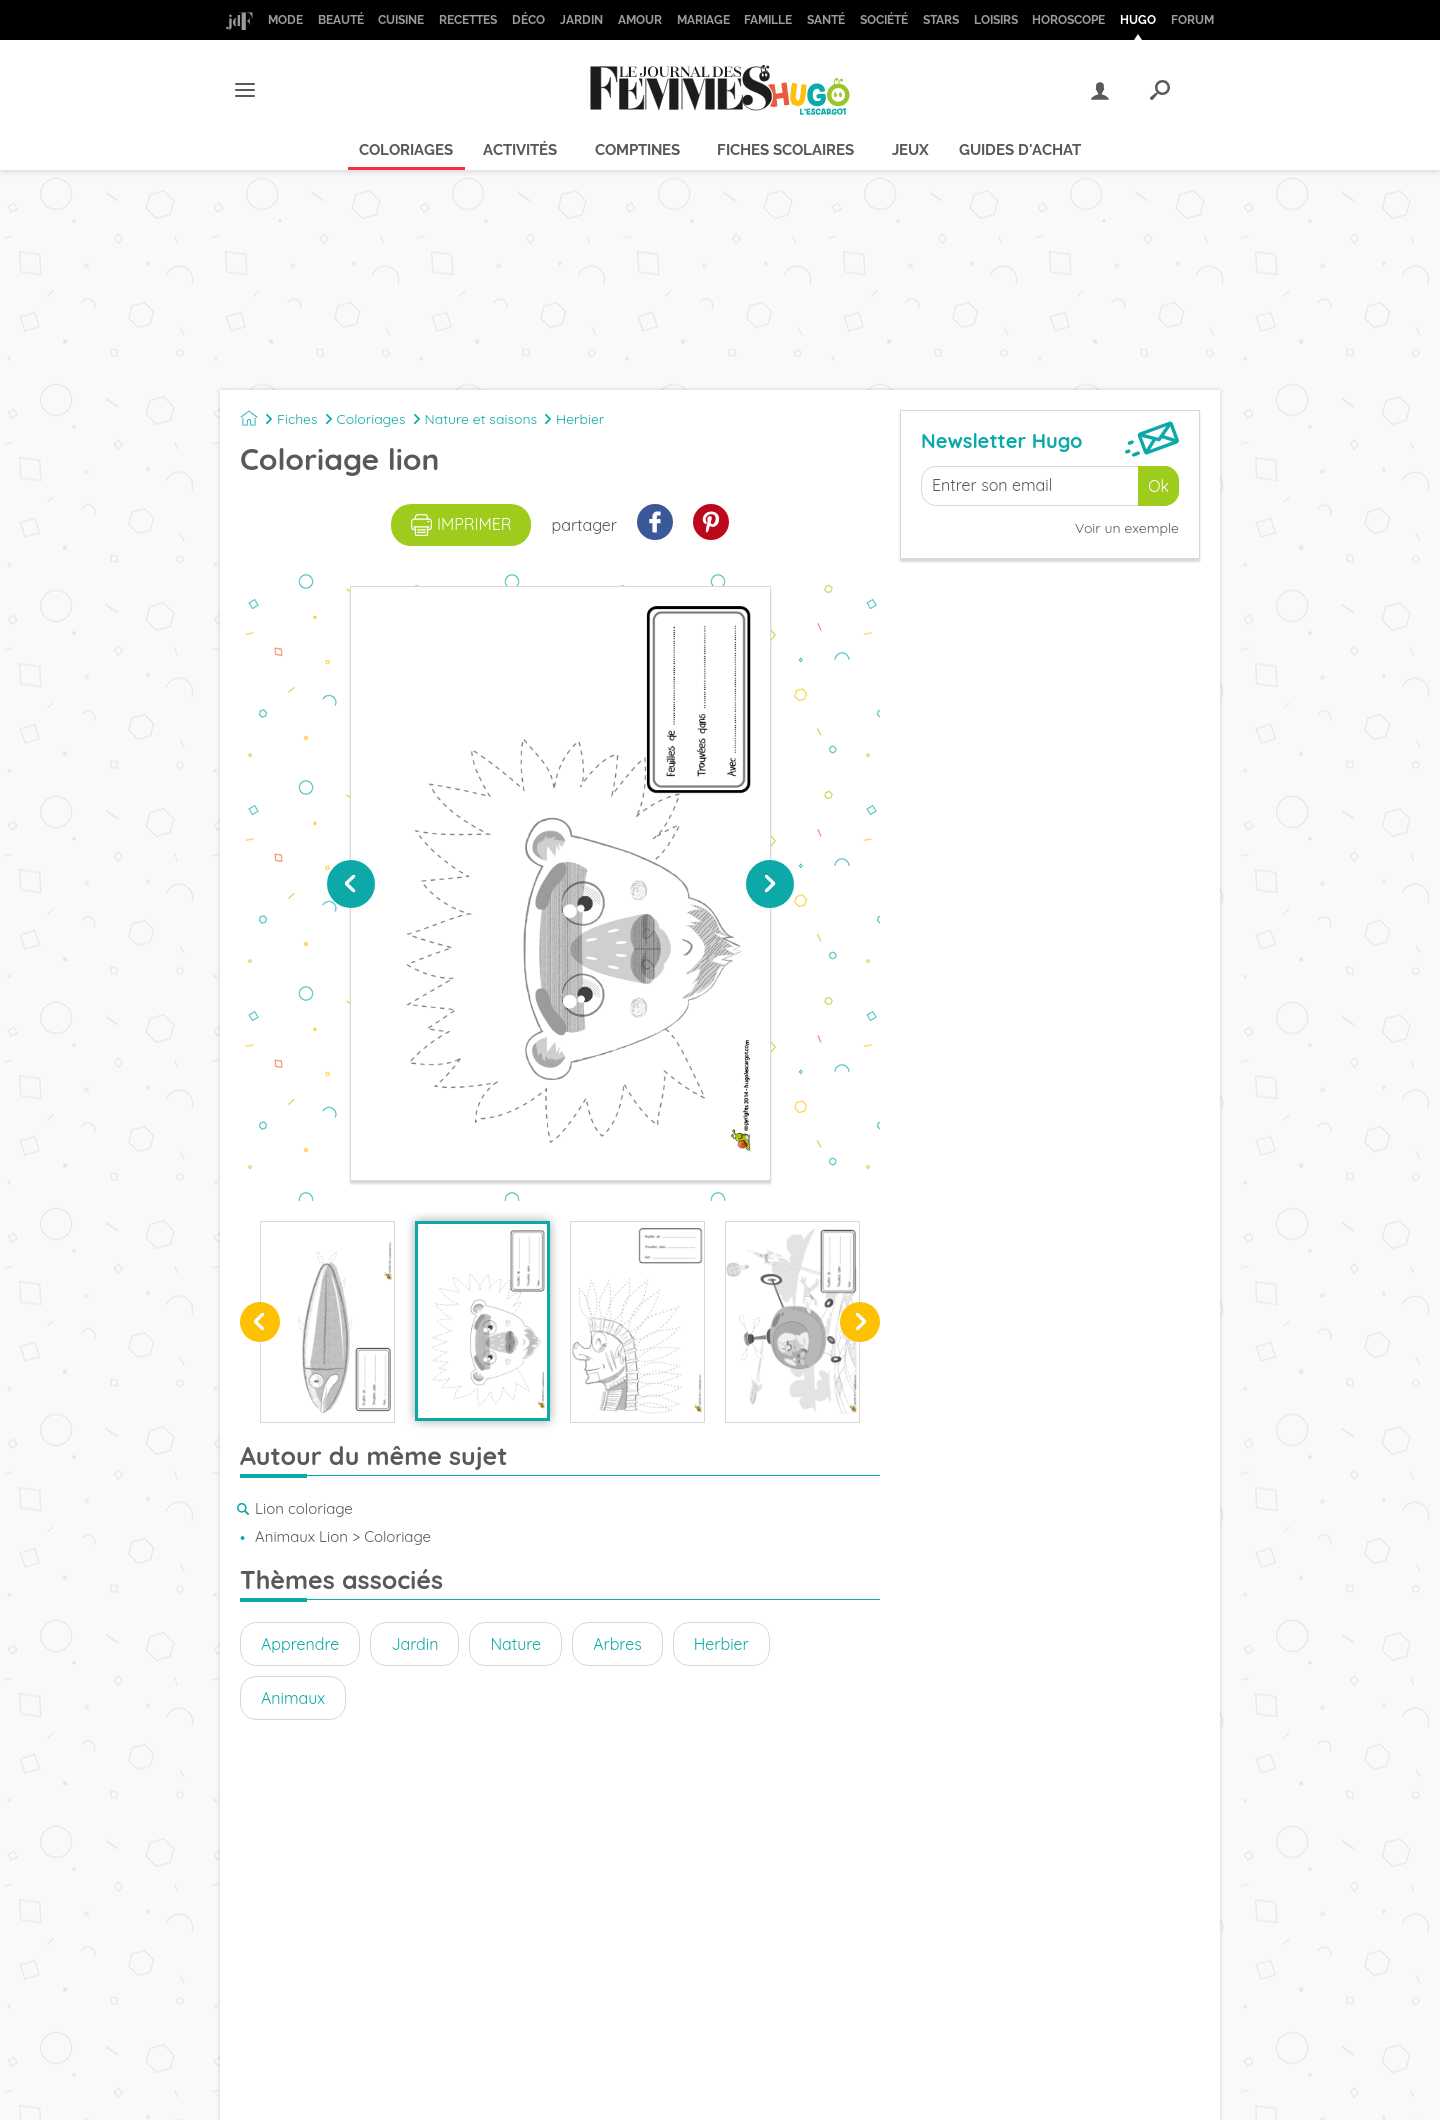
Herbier (580, 419)
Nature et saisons (481, 419)
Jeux (910, 150)
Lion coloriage (304, 1508)
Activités (520, 150)
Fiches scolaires (785, 150)
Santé (826, 20)
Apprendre (300, 1644)
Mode (285, 20)
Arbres (617, 1644)
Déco (528, 20)
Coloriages (406, 150)
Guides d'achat (1020, 150)
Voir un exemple (1127, 528)
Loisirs (996, 20)
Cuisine (401, 20)
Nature (515, 1644)
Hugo (1138, 20)
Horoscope (1068, 20)
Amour (640, 20)
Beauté (341, 20)
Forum (1192, 20)
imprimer (461, 525)
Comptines (637, 150)
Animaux (293, 1698)
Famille (768, 20)
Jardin (581, 20)
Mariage (703, 20)
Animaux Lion (301, 1536)
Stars (941, 20)
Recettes (468, 20)
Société (884, 20)
